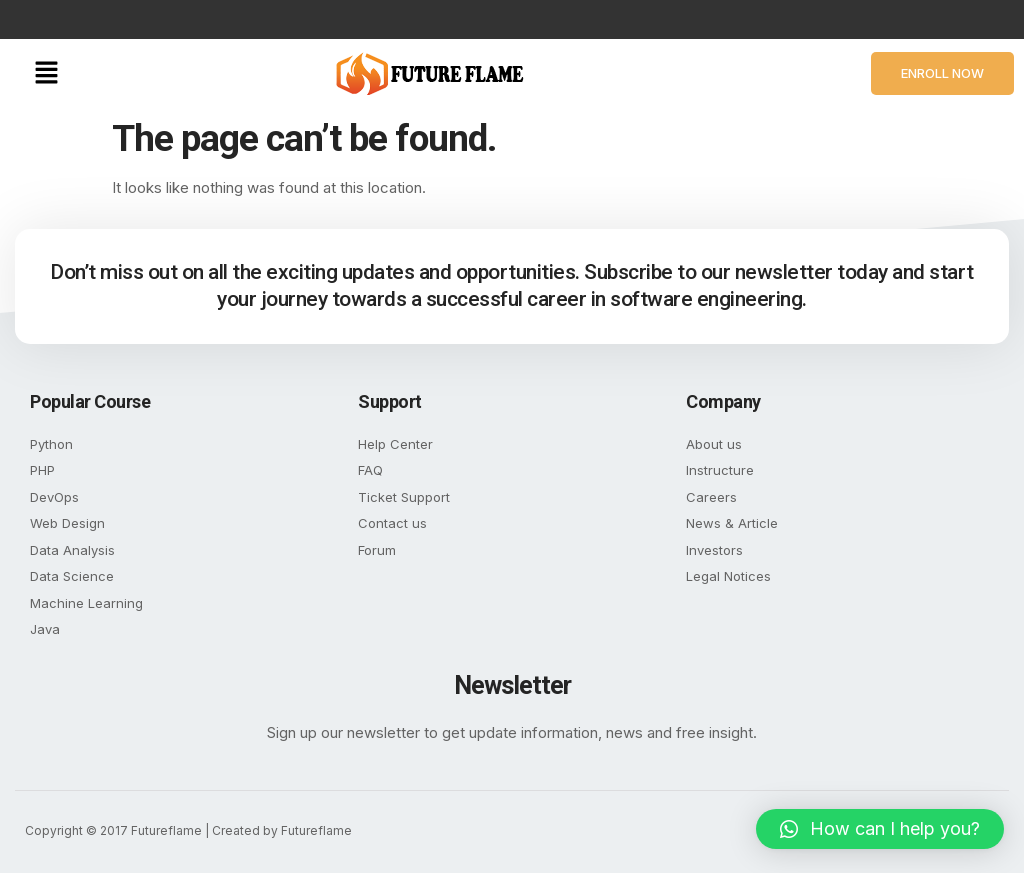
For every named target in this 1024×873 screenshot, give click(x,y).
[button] (46, 73)
